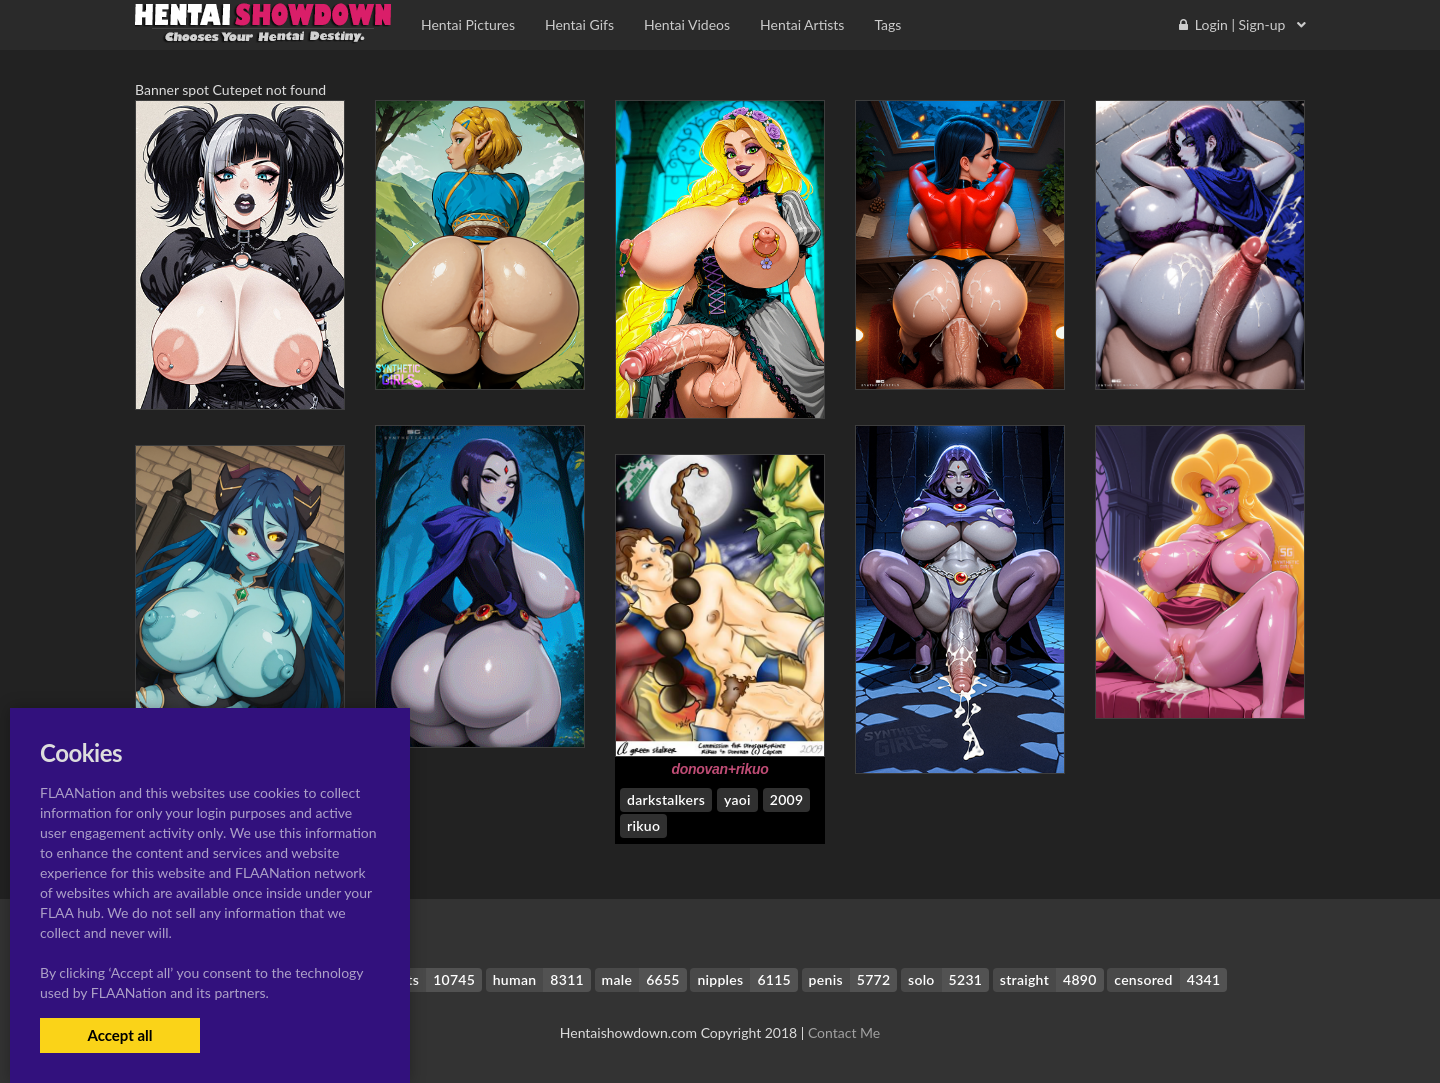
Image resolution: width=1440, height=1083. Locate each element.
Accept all (119, 1035)
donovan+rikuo (719, 769)
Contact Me (844, 1032)
